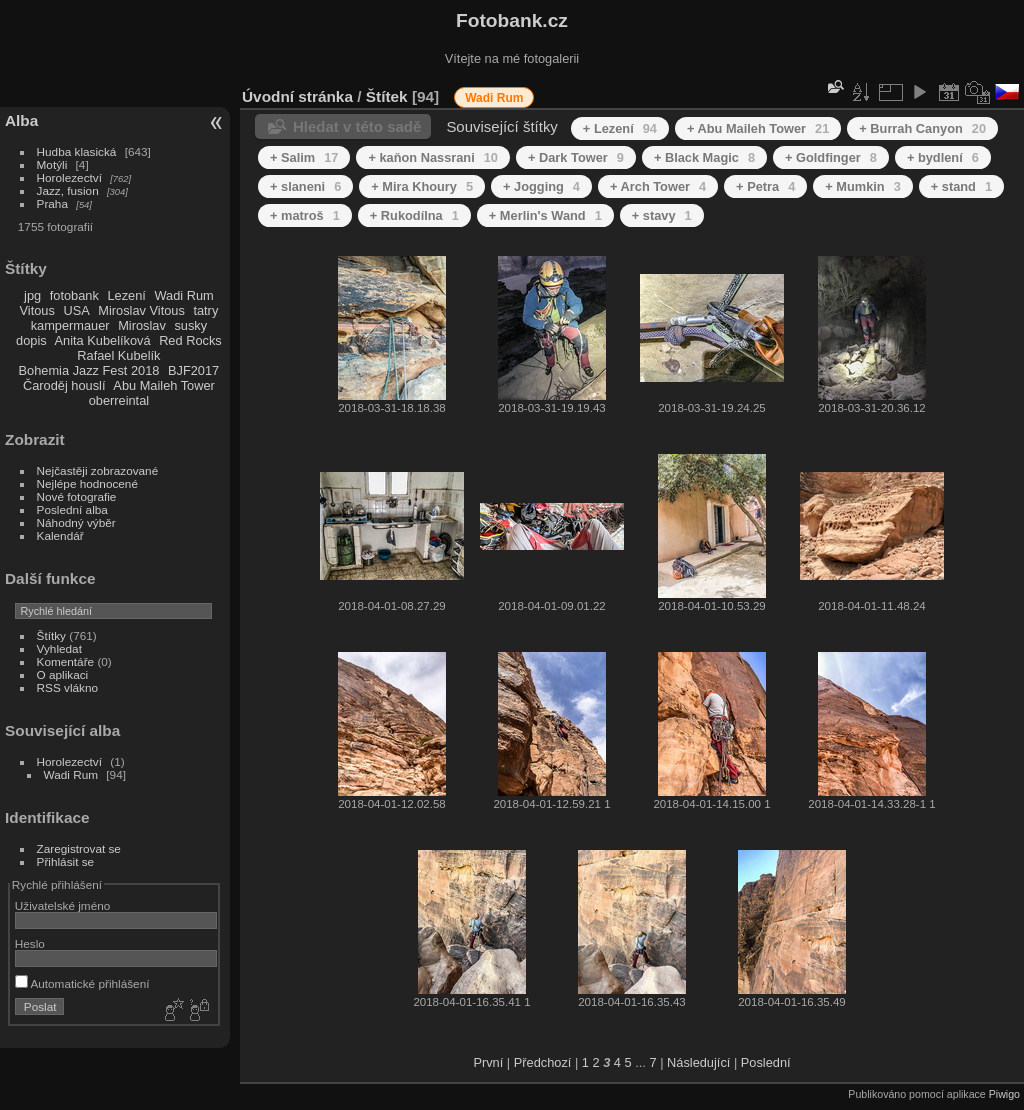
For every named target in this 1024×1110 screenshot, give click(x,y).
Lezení (126, 295)
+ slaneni (305, 186)
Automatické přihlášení (82, 983)
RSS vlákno (67, 687)
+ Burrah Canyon (922, 128)
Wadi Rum (183, 295)
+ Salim (304, 157)
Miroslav (142, 325)
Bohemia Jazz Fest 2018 (89, 370)
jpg (32, 295)
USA (76, 310)
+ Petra (765, 186)
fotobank (74, 295)
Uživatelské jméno (62, 905)
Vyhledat (59, 648)
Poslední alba (72, 509)
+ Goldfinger (831, 157)
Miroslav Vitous (141, 310)
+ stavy (662, 215)
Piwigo (1004, 1094)
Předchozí (543, 1062)
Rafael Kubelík (118, 355)
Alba (21, 120)
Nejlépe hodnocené (87, 483)
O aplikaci (63, 674)
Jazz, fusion (68, 190)
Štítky (51, 635)
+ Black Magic (704, 157)
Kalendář (60, 535)
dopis (31, 340)
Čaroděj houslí (64, 385)
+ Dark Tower (576, 157)
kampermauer (70, 325)
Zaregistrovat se (79, 848)
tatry (205, 310)
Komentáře (66, 661)
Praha (52, 203)
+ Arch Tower (658, 186)
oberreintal (119, 400)
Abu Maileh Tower (163, 385)
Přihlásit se (66, 861)
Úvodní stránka (297, 96)
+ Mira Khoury (422, 186)
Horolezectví (69, 177)
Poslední (766, 1062)
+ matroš (305, 215)
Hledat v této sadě (357, 126)
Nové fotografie (77, 496)
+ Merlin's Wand (545, 215)
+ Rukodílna (414, 215)
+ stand (961, 186)
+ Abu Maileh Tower (758, 128)
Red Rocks (190, 340)
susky (190, 325)
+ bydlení (943, 157)
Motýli (52, 164)
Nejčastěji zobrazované (98, 470)
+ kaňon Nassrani (433, 157)
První (488, 1062)
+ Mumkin (863, 186)
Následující (698, 1062)
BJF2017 (193, 370)
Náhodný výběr (76, 522)
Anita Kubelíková (103, 340)
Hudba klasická (77, 151)
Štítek (387, 96)
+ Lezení (620, 128)
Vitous (37, 310)
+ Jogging (541, 186)
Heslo (30, 943)
